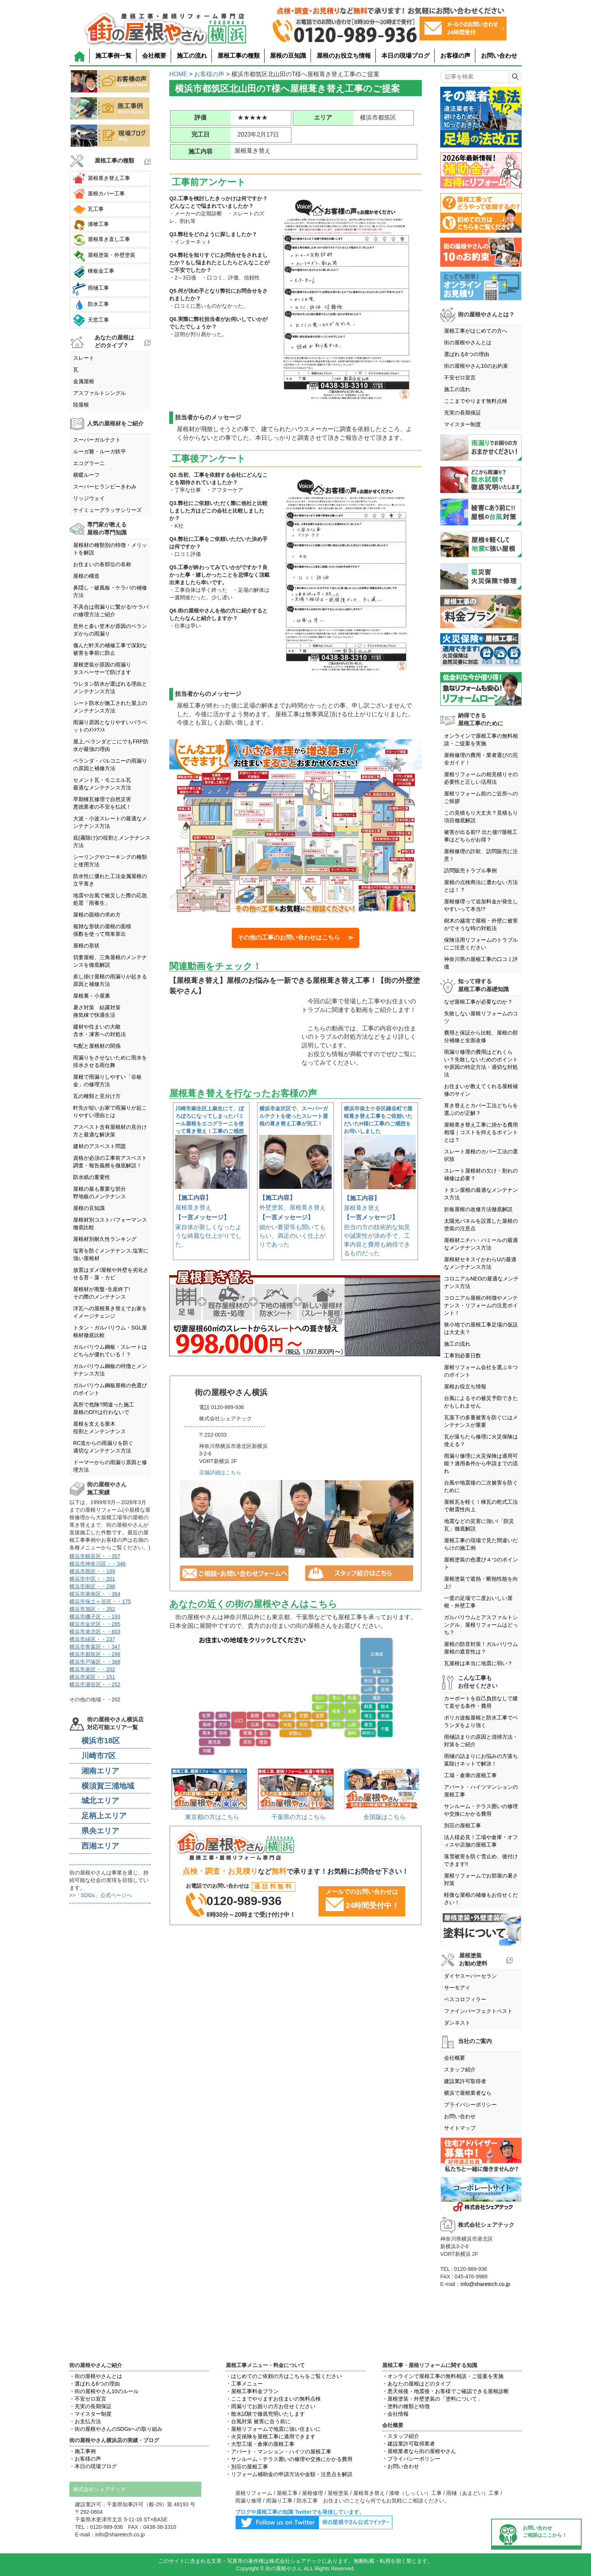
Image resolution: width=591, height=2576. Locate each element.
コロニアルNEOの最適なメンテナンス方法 (481, 1282)
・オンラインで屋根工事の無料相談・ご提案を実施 (443, 2376)
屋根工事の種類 (238, 55)
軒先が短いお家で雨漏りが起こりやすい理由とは (110, 1111)
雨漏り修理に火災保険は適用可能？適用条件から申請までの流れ (481, 1463)
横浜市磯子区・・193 (94, 1616)
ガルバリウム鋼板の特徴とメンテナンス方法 (110, 1370)
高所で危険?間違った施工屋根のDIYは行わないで (103, 1408)
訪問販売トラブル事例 (470, 870)
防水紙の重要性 (91, 1177)
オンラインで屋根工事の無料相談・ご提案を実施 (481, 739)
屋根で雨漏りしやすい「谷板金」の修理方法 (107, 1080)
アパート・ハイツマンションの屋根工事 (481, 1791)
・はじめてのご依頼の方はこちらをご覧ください (284, 2376)
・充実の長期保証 (90, 2406)
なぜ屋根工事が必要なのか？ (478, 1002)
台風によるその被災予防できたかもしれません (481, 1402)
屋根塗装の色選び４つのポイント (481, 1563)
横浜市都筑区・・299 (94, 1654)
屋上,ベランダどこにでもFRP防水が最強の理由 (111, 745)
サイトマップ (460, 2128)
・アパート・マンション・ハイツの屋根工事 (278, 2452)
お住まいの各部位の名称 (102, 564)
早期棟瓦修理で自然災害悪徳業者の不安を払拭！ (102, 803)
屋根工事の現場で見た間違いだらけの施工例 (481, 1544)
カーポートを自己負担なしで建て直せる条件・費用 (481, 1702)
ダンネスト (457, 2023)
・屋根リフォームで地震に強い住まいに (273, 2429)
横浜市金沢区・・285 (94, 1624)
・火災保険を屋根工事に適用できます (270, 2436)
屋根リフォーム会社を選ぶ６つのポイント (481, 1371)
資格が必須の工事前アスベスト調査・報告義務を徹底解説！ (110, 1161)
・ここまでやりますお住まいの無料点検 (273, 2399)
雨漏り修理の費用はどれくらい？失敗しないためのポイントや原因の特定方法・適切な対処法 (481, 1063)
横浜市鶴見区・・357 (94, 1556)
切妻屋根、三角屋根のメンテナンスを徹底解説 (110, 961)
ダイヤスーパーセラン (470, 1976)
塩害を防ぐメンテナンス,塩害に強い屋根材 (111, 1254)
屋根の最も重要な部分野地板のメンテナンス (99, 1192)
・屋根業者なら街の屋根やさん (419, 2451)
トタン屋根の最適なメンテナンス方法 (481, 1193)
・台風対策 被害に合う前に (258, 2421)
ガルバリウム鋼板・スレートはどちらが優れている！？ (110, 1350)
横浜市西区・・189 (92, 1571)
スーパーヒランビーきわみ (104, 487)
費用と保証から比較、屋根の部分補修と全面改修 (481, 1036)
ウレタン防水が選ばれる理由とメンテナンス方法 (110, 687)
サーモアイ (457, 1988)
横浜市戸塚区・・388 (94, 1662)
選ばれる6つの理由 (466, 354)
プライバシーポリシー (470, 2105)
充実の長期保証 (462, 413)
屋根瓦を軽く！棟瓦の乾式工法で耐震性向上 (481, 1505)
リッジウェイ (89, 498)
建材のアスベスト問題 (99, 1146)
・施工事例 (82, 2451)
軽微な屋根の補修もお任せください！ (481, 1898)
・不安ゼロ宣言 (87, 2399)
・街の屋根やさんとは (95, 2376)
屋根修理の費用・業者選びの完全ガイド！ (481, 759)
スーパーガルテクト (97, 440)
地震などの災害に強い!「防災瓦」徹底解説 (479, 1525)
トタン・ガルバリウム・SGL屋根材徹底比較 (110, 1331)
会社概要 (154, 55)
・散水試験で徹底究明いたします (265, 2414)
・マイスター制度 (90, 2414)
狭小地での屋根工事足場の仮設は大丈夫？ (481, 1328)
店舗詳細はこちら (220, 1472)
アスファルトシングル (99, 393)
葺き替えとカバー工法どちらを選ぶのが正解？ (481, 1109)
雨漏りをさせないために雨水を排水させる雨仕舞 (110, 1061)
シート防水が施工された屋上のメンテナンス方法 (110, 707)
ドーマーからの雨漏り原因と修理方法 (110, 1466)
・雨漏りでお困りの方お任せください (270, 2406)
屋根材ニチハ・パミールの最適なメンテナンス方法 (481, 1244)
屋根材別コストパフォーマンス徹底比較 (110, 1223)
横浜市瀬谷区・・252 (94, 1684)
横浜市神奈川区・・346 (97, 1564)
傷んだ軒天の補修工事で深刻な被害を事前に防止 (110, 649)
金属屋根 (83, 381)
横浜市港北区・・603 (94, 1632)
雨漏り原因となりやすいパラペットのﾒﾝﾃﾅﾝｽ (110, 726)
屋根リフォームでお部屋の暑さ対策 (481, 1879)
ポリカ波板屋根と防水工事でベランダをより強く (481, 1721)
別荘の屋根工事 (462, 1825)
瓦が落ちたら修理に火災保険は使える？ (481, 1440)
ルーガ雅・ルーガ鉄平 (99, 451)
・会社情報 (395, 2414)
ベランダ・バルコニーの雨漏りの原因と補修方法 (110, 764)
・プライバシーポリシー (411, 2459)
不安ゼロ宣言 (460, 378)
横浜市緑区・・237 (92, 1639)
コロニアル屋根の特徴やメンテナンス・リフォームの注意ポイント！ (481, 1305)
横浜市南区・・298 (92, 1586)
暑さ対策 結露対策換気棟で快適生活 (97, 1011)
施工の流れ (192, 55)
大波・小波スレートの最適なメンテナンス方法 (110, 822)
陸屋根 (81, 405)
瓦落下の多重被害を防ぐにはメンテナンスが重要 (481, 1421)
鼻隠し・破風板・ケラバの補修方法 (110, 591)
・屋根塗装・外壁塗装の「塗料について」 (432, 2399)
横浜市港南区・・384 (94, 1594)
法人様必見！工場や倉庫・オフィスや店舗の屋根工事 (481, 1841)
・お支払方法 (85, 2421)
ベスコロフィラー (465, 1999)
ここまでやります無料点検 (475, 401)
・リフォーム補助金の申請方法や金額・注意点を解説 (289, 2474)
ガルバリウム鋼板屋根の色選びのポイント (110, 1389)
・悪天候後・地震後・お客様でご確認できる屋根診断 (445, 2391)
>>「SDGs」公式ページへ (100, 1895)
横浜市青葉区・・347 (94, 1647)
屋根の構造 (86, 576)
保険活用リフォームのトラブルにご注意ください (481, 943)
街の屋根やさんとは (467, 342)
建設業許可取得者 (465, 2081)
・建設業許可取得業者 (408, 2444)
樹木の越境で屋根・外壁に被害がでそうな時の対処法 (481, 924)
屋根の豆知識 (288, 55)
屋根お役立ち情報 (465, 1386)
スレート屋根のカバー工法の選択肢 (481, 1155)
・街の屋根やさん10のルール (104, 2391)
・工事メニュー (244, 2384)
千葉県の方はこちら (298, 1817)
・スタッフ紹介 (400, 2436)
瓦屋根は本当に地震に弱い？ (478, 1663)
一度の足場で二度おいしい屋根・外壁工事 (478, 1602)
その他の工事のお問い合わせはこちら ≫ (295, 937)
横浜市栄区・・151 (92, 1677)
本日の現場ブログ (405, 55)
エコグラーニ (89, 463)
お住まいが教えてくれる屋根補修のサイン (481, 1090)
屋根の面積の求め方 (97, 915)
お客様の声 (455, 55)
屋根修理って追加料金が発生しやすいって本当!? (481, 905)
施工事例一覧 (113, 55)
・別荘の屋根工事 (247, 2467)
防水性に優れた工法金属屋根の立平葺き (110, 880)
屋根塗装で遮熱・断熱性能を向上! (481, 1582)
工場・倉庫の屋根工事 (470, 1775)
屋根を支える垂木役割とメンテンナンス (99, 1427)
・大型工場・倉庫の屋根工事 (260, 2444)
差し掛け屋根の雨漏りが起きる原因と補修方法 (110, 980)
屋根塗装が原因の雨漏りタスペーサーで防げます (102, 668)
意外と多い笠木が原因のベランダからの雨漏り (110, 630)
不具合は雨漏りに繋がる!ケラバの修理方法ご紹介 (111, 610)
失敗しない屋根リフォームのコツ (481, 1017)
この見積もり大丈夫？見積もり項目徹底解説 (481, 816)
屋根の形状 (86, 946)
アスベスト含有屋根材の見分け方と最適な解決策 (110, 1131)
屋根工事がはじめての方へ (475, 331)
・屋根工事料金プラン (252, 2391)
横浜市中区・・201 (92, 1579)
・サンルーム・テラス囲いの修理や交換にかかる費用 (289, 2459)
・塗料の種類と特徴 (406, 2406)
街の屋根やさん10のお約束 (476, 366)
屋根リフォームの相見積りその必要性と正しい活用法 (481, 778)
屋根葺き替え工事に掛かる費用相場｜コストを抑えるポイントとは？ (481, 1132)
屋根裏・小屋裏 (91, 996)
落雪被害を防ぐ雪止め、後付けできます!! (481, 1860)
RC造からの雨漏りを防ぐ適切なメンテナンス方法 (103, 1447)
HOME (178, 74)
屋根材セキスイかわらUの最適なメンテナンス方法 (480, 1263)
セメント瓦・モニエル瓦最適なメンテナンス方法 (102, 784)
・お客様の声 (85, 2459)
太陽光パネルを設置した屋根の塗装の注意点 (481, 1224)
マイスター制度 (462, 424)
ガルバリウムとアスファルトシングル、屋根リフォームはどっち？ (481, 1624)
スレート (83, 358)
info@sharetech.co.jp (485, 2284)
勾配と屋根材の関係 (97, 1046)
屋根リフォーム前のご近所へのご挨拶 (481, 797)
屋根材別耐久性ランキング (104, 1239)
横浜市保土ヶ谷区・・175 (100, 1601)
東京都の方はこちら (212, 1817)
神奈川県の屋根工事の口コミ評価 (481, 963)
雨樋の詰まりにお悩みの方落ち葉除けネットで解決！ (481, 1760)
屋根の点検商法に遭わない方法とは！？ (481, 886)
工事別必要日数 (462, 1355)
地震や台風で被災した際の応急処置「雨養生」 (110, 899)
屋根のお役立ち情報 (344, 55)
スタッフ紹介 (460, 2069)
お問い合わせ (499, 55)
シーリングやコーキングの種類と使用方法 (110, 860)
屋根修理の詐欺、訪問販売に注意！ (481, 855)
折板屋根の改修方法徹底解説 (478, 1209)
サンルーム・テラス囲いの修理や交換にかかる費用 (481, 1810)
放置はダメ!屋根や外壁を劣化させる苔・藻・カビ (111, 1273)
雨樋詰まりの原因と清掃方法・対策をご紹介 (481, 1740)
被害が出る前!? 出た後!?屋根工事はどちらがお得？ (481, 836)
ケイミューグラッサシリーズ (107, 510)
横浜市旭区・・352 (92, 1609)
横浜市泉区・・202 (92, 1669)
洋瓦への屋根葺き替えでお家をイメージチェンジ (110, 1312)
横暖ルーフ (86, 475)
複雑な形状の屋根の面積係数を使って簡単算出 (102, 930)
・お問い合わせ (400, 2466)
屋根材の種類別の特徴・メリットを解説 (110, 549)
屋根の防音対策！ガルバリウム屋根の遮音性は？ (481, 1648)
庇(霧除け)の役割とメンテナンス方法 (111, 841)
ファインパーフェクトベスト (478, 2011)
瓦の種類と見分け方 (97, 1096)
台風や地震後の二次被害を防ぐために (481, 1486)
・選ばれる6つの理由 (94, 2384)
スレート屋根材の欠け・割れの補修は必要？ (481, 1174)
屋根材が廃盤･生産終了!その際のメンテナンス (101, 1293)
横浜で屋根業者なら (467, 2093)
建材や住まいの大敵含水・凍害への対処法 (99, 1030)
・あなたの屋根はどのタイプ (416, 2384)
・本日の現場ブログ (93, 2466)
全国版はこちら (384, 1817)
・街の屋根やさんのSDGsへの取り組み (115, 2429)
